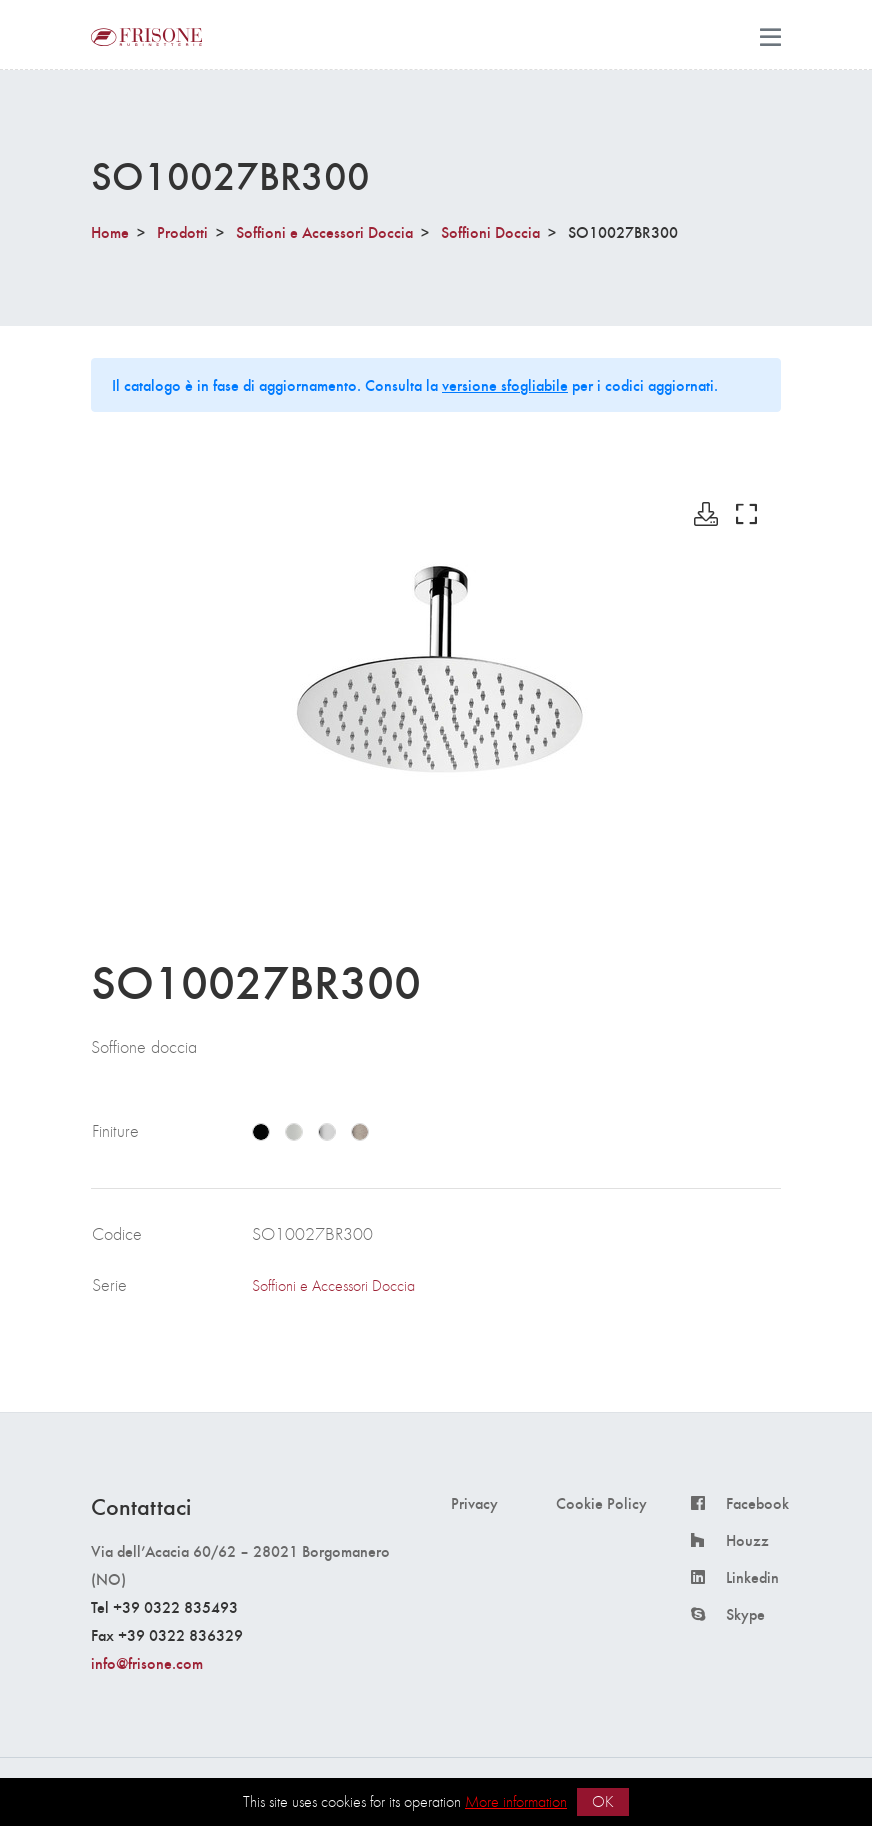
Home (110, 231)
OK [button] (603, 1801)
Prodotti (182, 231)
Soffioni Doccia (490, 231)
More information (516, 1801)
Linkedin (752, 1577)
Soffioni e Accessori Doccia (324, 231)
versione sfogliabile (505, 384)
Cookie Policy (601, 1503)
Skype (745, 1614)
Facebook (757, 1503)
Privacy (474, 1503)
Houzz (747, 1540)
